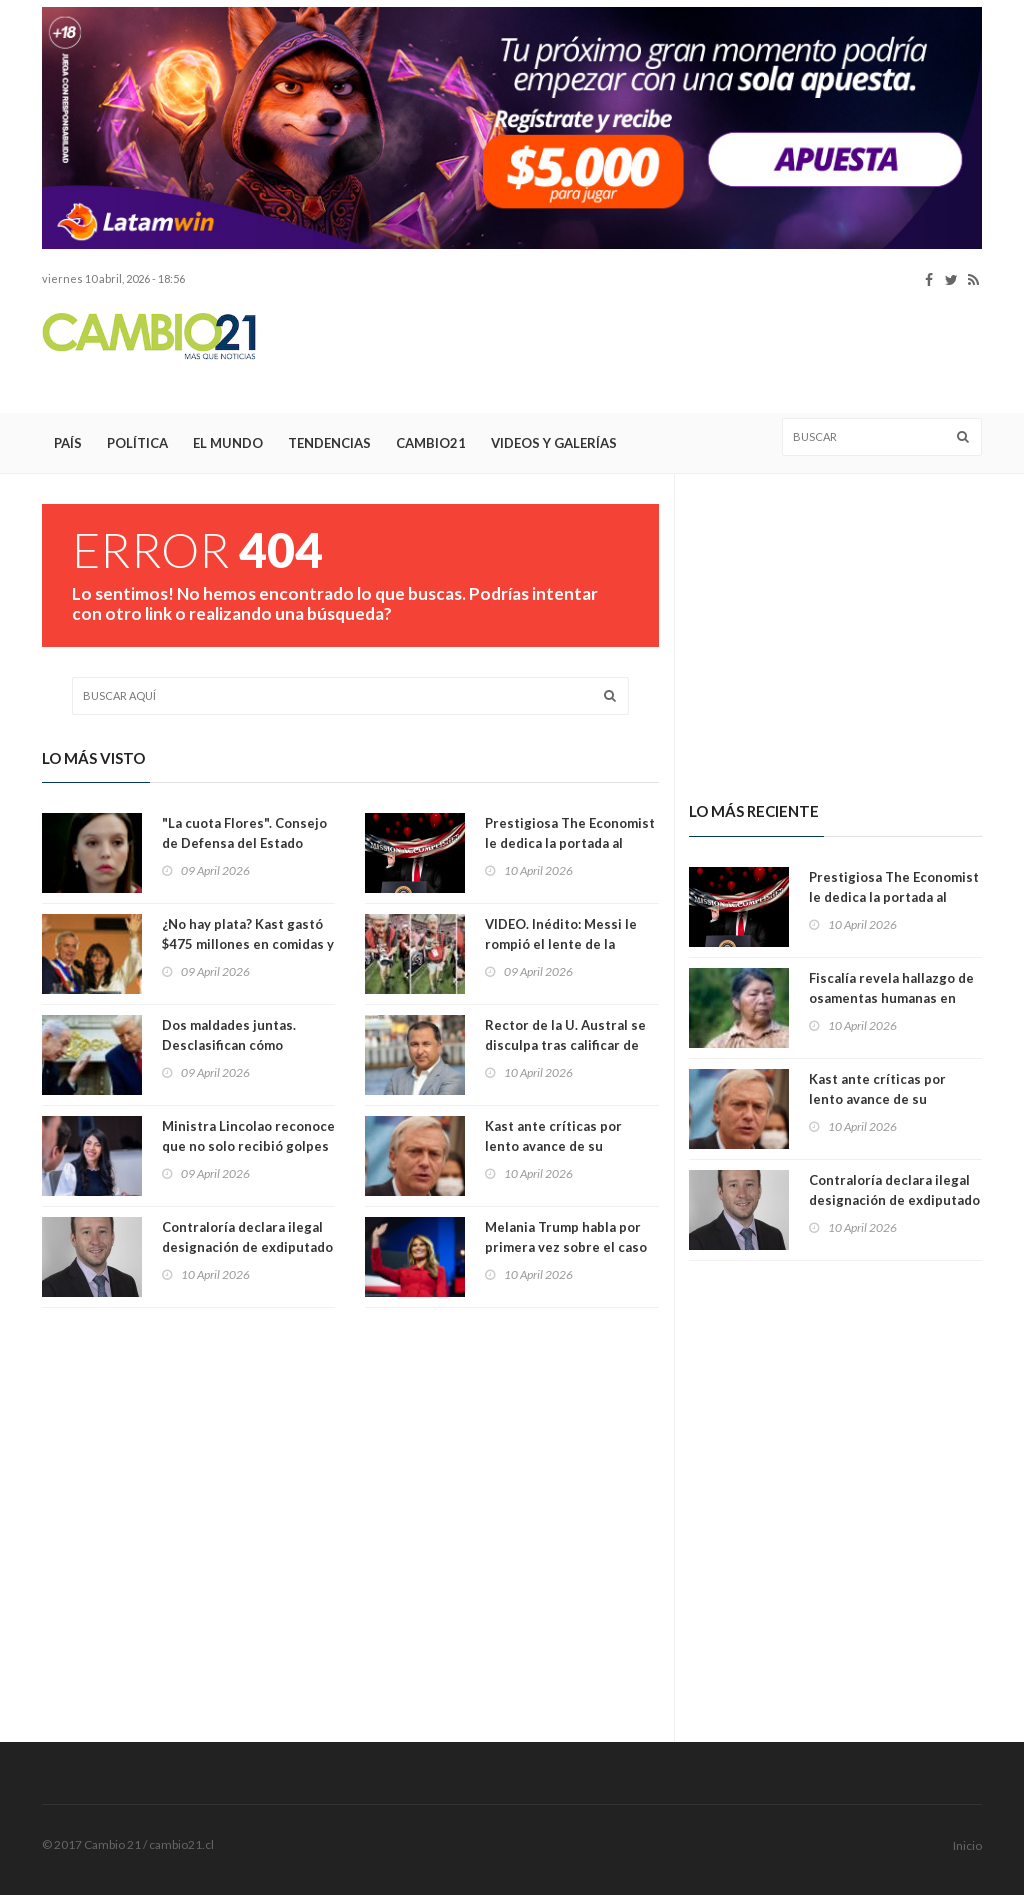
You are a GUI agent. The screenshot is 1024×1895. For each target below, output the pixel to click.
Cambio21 (431, 443)
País (68, 443)
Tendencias (329, 443)
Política (137, 443)
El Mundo (228, 443)
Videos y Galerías (554, 443)
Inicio (967, 1845)
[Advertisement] (618, 351)
